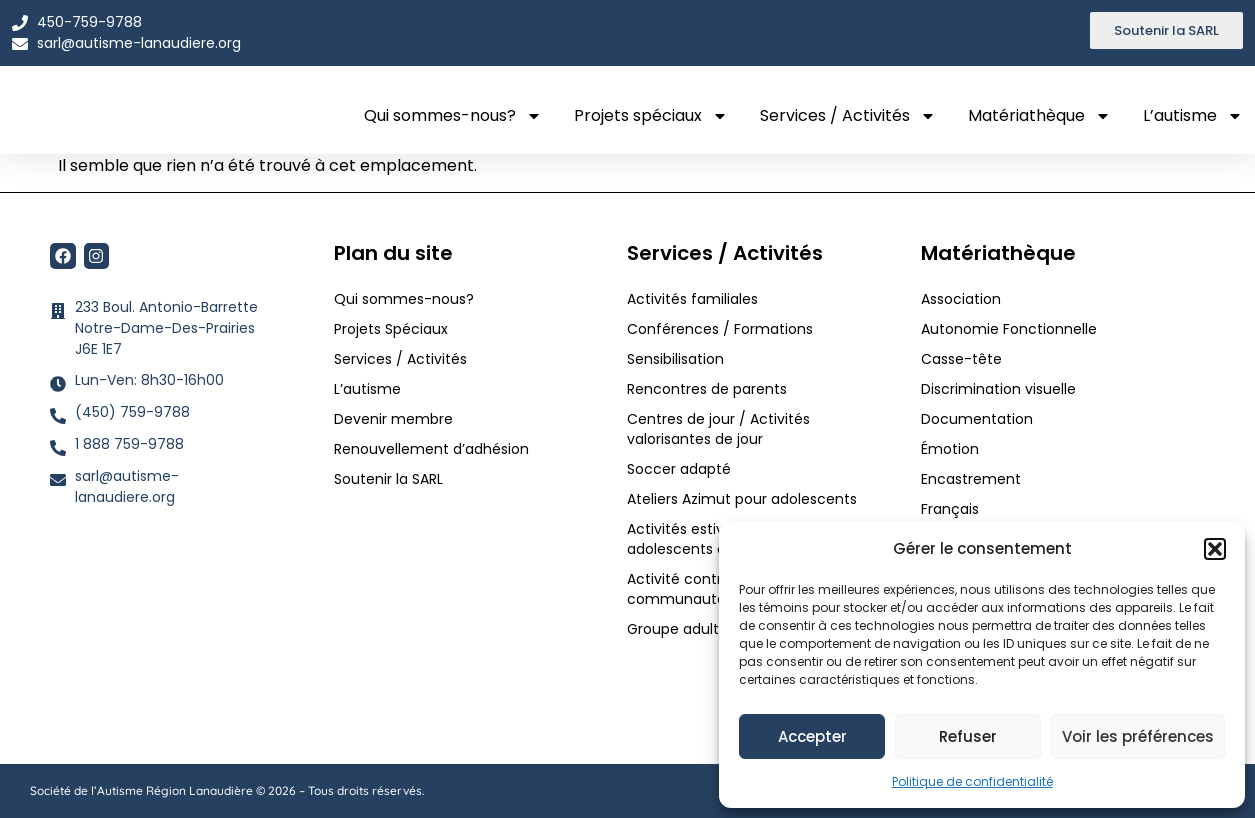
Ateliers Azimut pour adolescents (744, 499)
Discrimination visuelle (998, 389)
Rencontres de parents (707, 389)
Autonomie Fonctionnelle (1009, 329)
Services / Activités (848, 116)
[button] (1215, 543)
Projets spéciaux (651, 116)
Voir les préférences (1138, 736)
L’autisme (1193, 116)
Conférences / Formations (720, 329)
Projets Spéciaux (391, 329)
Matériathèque (1039, 116)
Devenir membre (393, 419)
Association (961, 299)
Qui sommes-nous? (453, 116)
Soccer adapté (681, 469)
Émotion (950, 449)
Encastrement (971, 479)
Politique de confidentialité (972, 781)
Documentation (977, 419)
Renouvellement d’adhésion (431, 449)
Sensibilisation (675, 359)
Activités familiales (694, 299)
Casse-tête (961, 359)
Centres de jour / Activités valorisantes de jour (718, 429)
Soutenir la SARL (388, 479)
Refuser (968, 736)
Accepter (812, 736)
